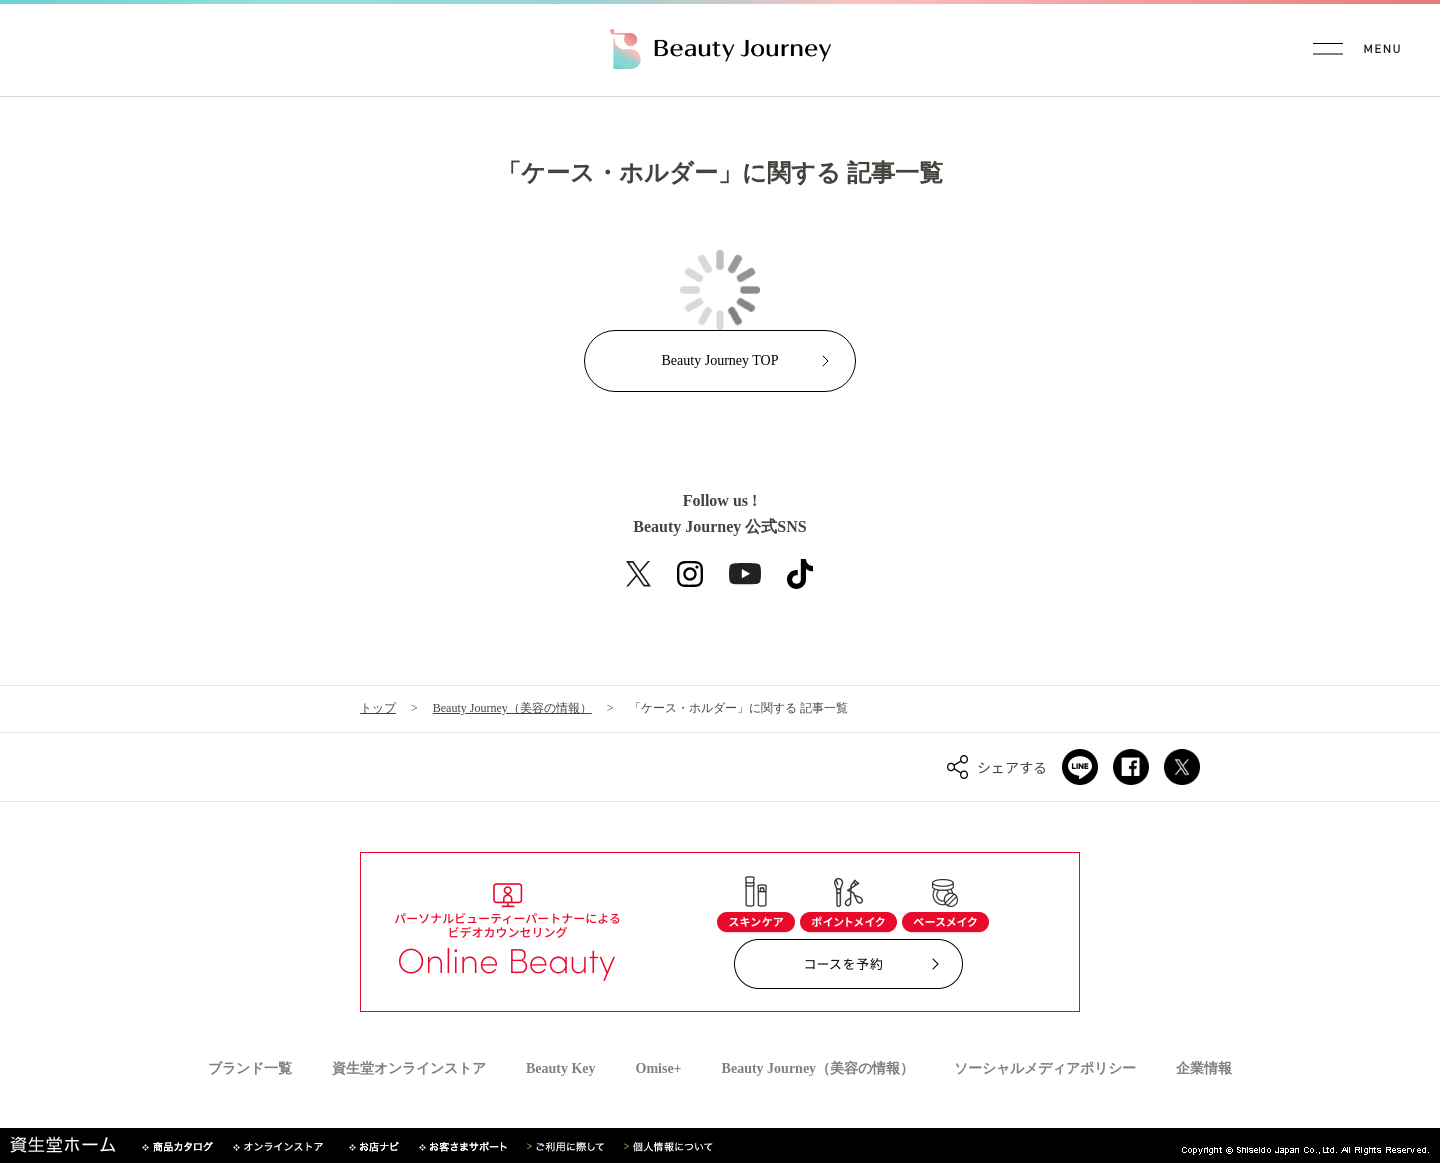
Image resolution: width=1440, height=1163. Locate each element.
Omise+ (659, 1069)
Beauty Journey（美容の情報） (512, 708)
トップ (378, 708)
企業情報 (1204, 1069)
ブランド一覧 (250, 1069)
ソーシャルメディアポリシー (1045, 1069)
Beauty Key (561, 1069)
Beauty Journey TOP (720, 360)
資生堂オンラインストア (409, 1069)
